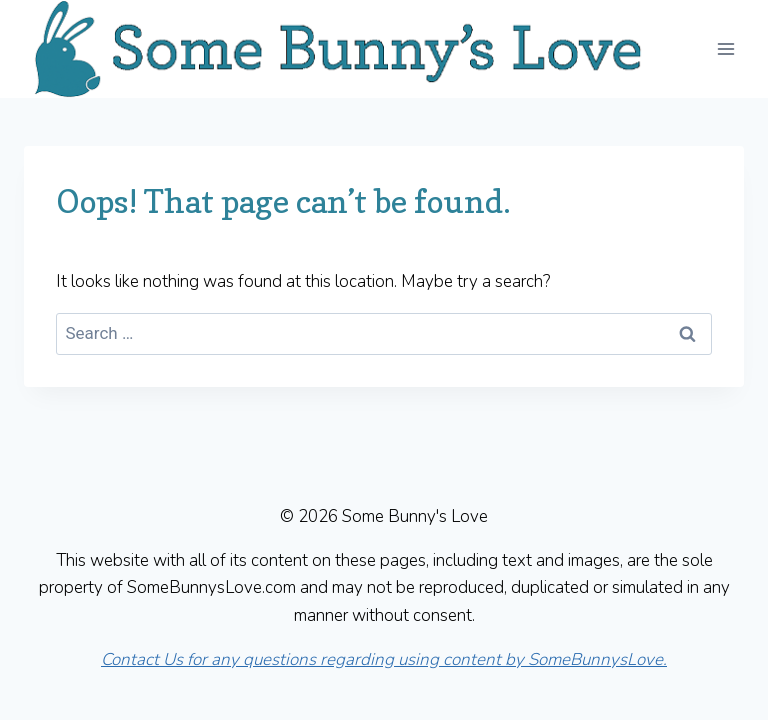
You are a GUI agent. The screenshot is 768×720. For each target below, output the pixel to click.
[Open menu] (725, 48)
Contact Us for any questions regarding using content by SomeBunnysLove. (384, 659)
